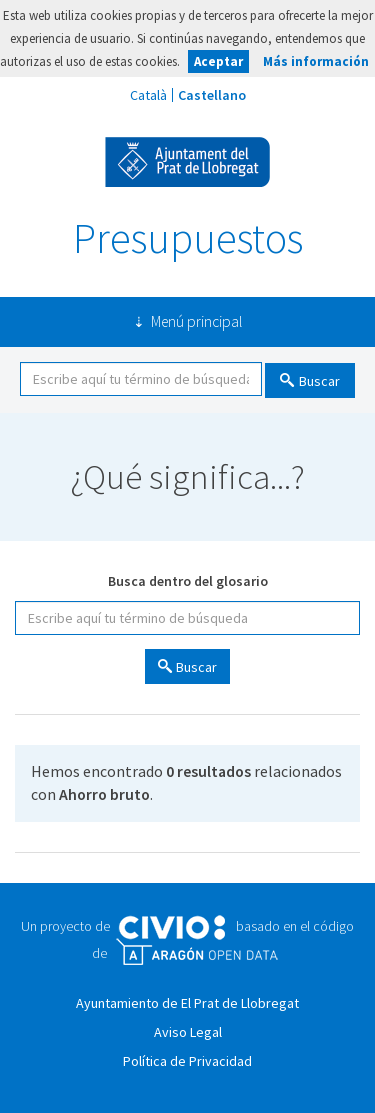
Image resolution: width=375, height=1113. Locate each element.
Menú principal (196, 321)
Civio (171, 928)
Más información (316, 61)
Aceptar (218, 61)
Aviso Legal (188, 1032)
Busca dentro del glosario (188, 581)
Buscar (319, 381)
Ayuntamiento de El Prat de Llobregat (187, 162)
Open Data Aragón (196, 952)
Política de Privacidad (187, 1061)
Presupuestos (188, 238)
